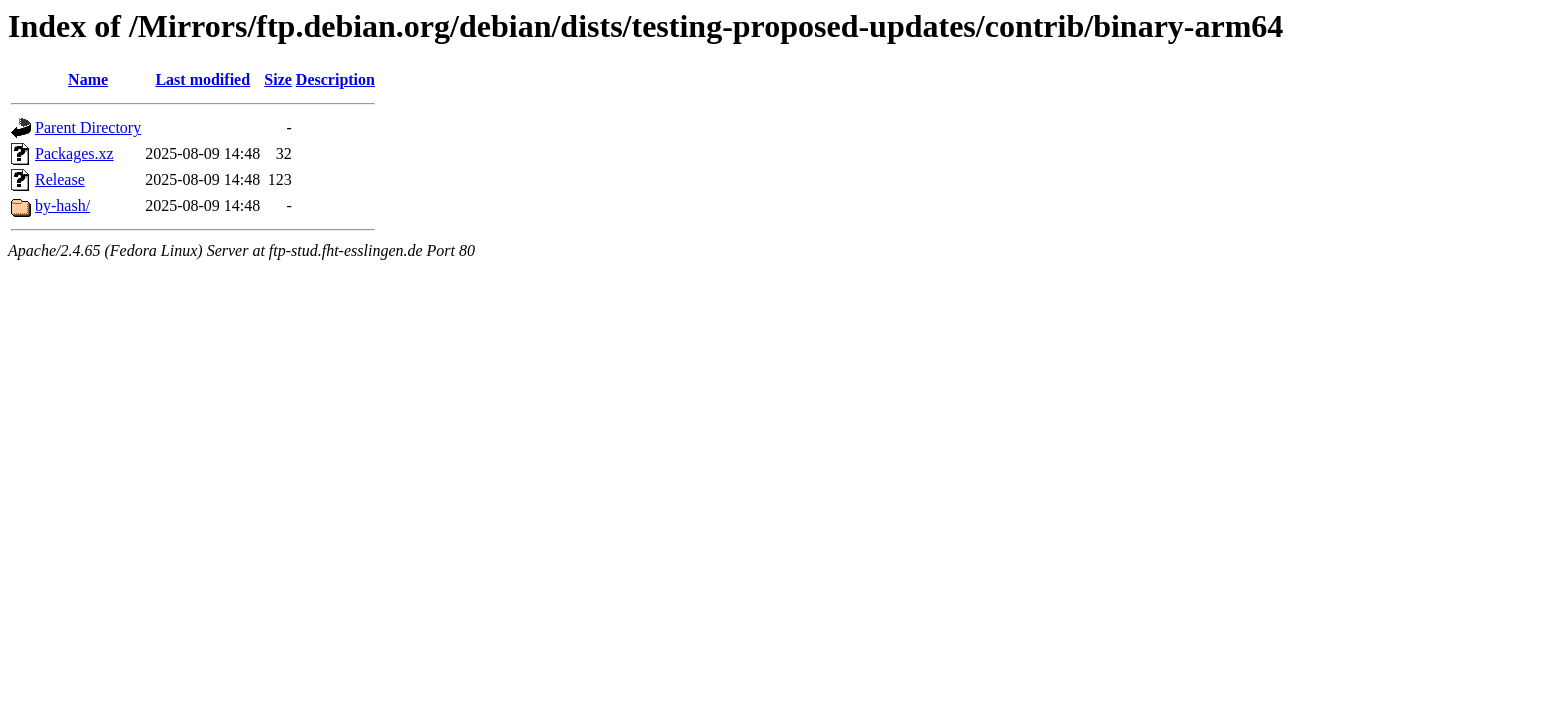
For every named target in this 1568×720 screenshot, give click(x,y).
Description (335, 79)
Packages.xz (74, 153)
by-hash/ (62, 205)
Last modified (202, 79)
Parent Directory (88, 127)
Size (278, 79)
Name (88, 79)
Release (60, 179)
